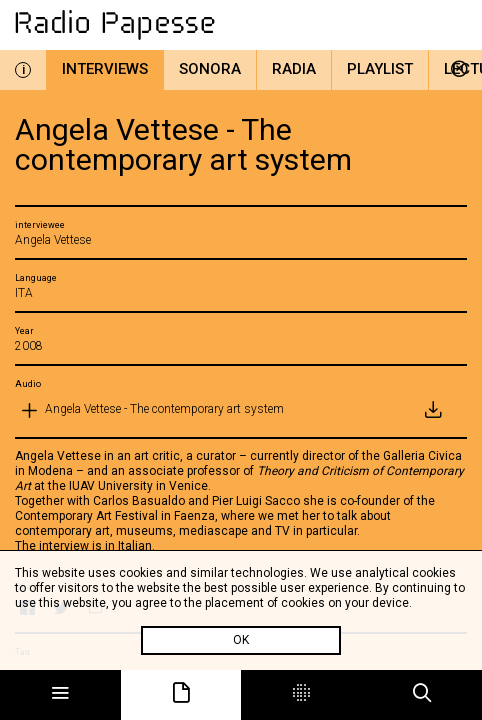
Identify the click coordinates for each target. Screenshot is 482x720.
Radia (294, 69)
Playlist (380, 69)
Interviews (105, 69)
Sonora (210, 69)
